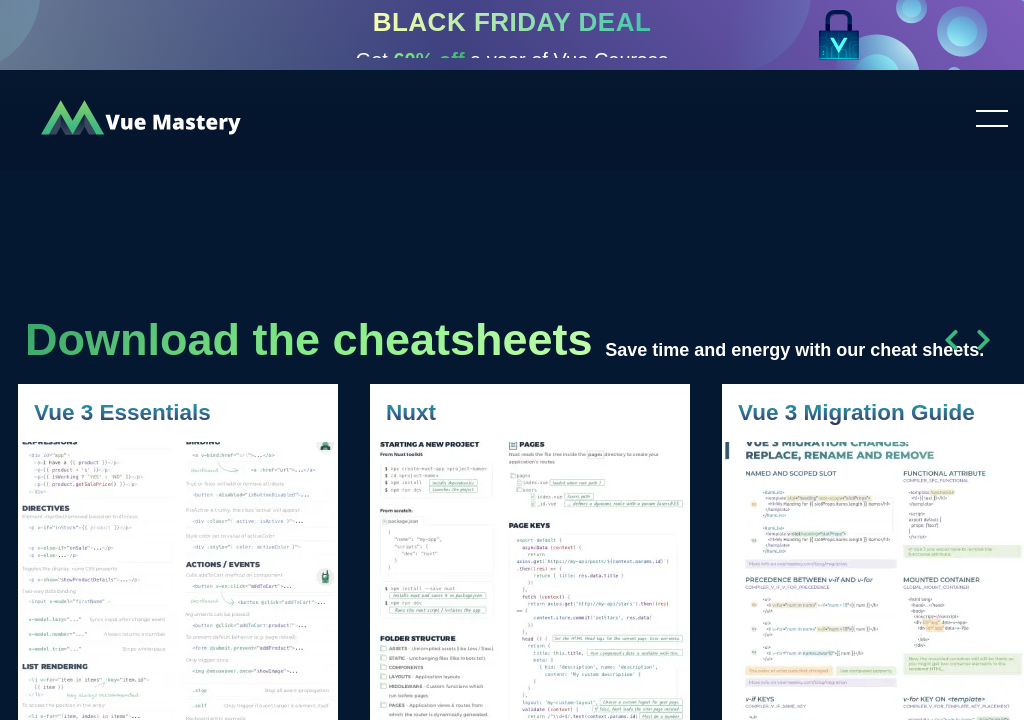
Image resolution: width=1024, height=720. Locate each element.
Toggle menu (984, 120)
